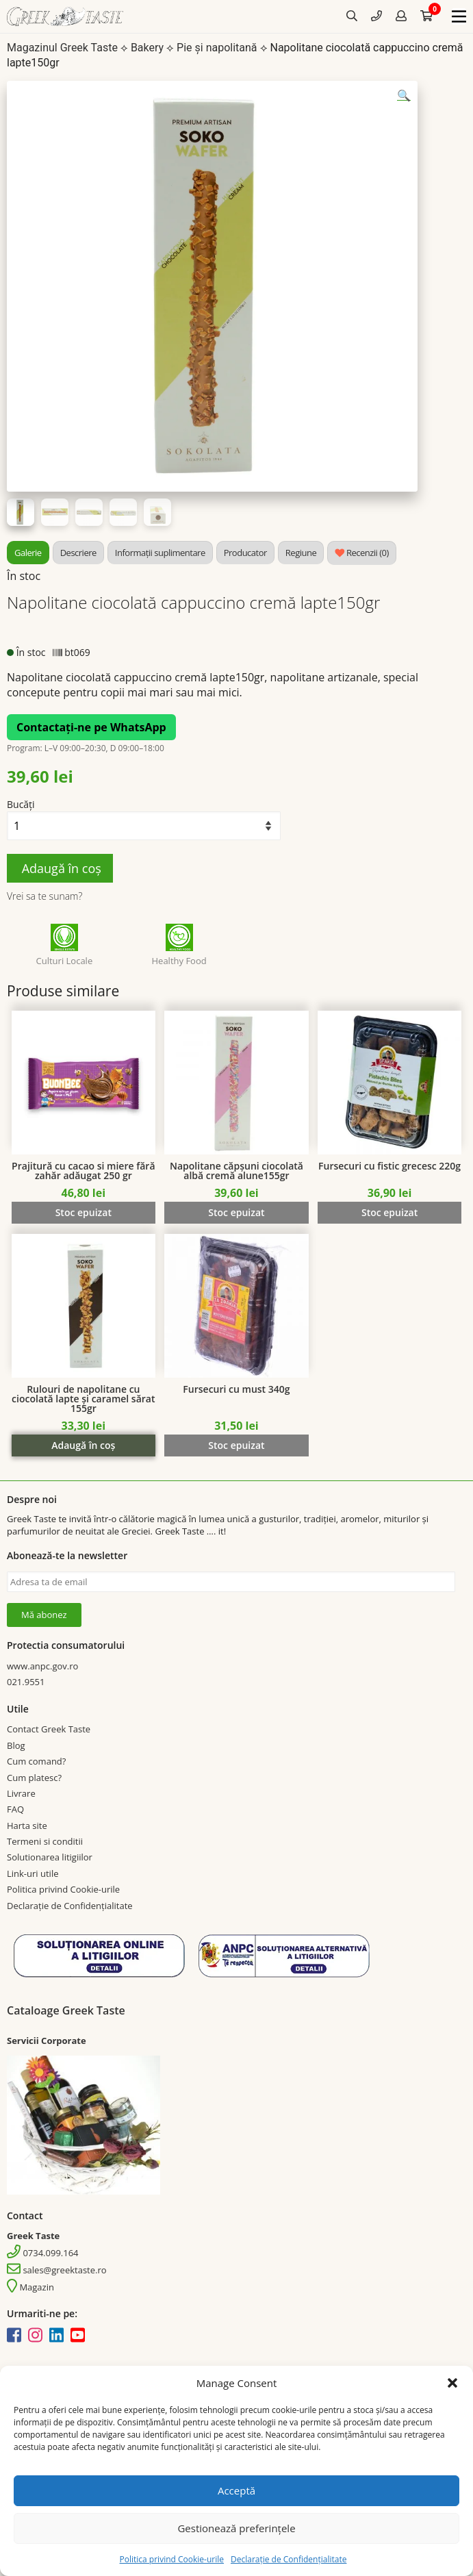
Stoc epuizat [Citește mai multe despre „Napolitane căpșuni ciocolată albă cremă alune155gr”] (236, 1212)
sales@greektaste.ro (57, 2270)
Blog (16, 1745)
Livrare (21, 1793)
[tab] (28, 552)
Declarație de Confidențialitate (288, 2559)
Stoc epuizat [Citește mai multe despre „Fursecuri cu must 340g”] (236, 1445)
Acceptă (236, 2490)
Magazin (30, 2287)
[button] (452, 2383)
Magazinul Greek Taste (62, 47)
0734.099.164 (43, 2253)
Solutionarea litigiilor (49, 1857)
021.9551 (25, 1682)
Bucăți (21, 804)
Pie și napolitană (217, 47)
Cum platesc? (34, 1777)
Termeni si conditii (45, 1841)
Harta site (27, 1825)
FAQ (15, 1809)
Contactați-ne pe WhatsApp (91, 727)
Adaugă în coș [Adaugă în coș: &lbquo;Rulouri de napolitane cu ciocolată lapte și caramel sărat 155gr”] (83, 1445)
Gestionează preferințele (236, 2528)
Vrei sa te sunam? (44, 895)
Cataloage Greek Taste (66, 2010)
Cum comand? (36, 1761)
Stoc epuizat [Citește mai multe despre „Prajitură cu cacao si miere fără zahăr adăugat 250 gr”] (83, 1212)
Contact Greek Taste (48, 1729)
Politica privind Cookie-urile (172, 2559)
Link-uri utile (32, 1873)
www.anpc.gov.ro (42, 1666)
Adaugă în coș (59, 868)
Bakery (147, 47)
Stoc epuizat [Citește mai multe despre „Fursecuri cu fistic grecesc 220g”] (389, 1212)
